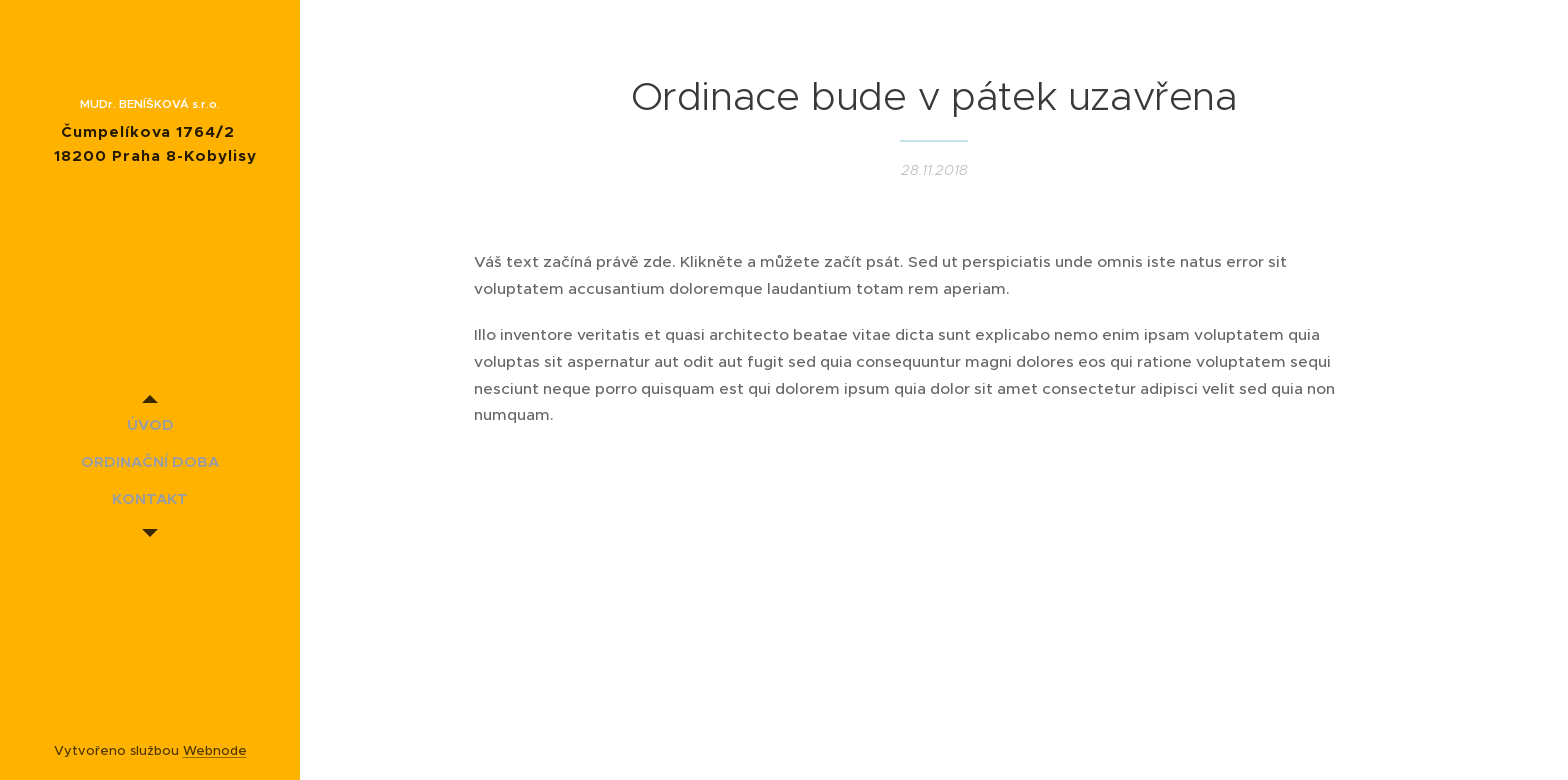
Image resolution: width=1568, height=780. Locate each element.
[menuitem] (150, 424)
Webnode (215, 750)
